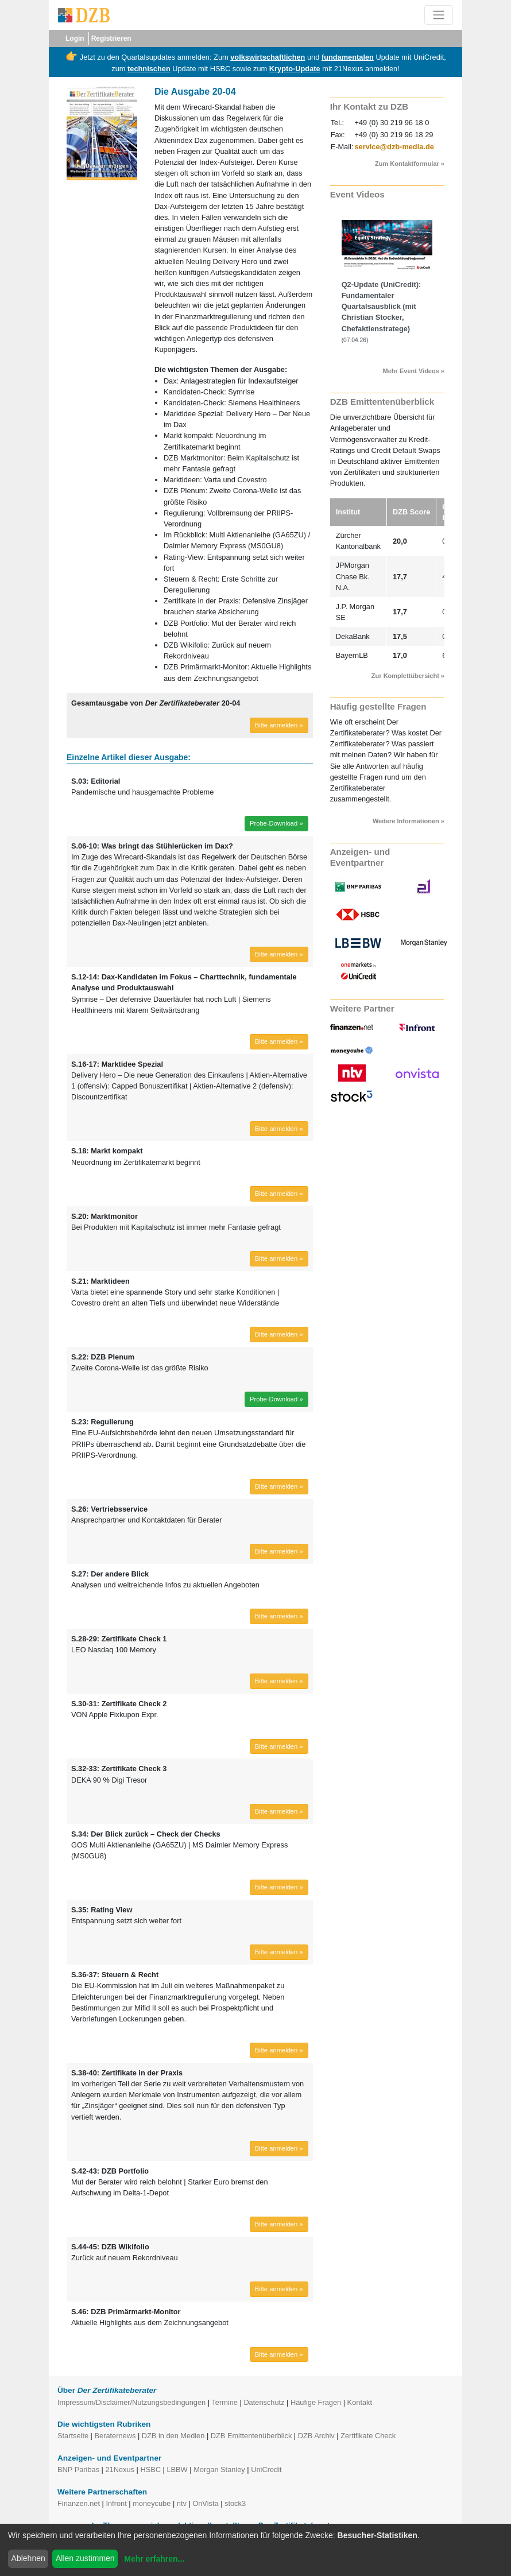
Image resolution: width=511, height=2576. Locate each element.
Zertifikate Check (368, 2435)
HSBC (150, 2469)
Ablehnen (28, 2558)
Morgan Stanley (219, 2469)
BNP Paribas (78, 2469)
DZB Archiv (316, 2435)
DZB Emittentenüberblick (251, 2435)
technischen (149, 68)
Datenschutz (263, 2402)
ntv (182, 2503)
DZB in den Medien (173, 2435)
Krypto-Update (294, 68)
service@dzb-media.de (393, 146)
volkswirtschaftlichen (267, 57)
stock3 (235, 2503)
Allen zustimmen (85, 2558)
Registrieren (111, 38)
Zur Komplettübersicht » (407, 675)
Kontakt (359, 2402)
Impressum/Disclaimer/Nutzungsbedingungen (131, 2402)
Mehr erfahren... (154, 2558)
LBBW (177, 2469)
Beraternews (115, 2435)
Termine (224, 2402)
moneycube (152, 2503)
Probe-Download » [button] (276, 823)
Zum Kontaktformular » (409, 163)
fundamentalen (348, 57)
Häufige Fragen (316, 2402)
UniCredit (266, 2469)
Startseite (72, 2435)
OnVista (205, 2503)
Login (74, 38)
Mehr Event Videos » (413, 370)
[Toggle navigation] (438, 15)
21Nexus (119, 2469)
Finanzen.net (78, 2503)
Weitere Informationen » (408, 821)
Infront (116, 2503)
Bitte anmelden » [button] (279, 725)
